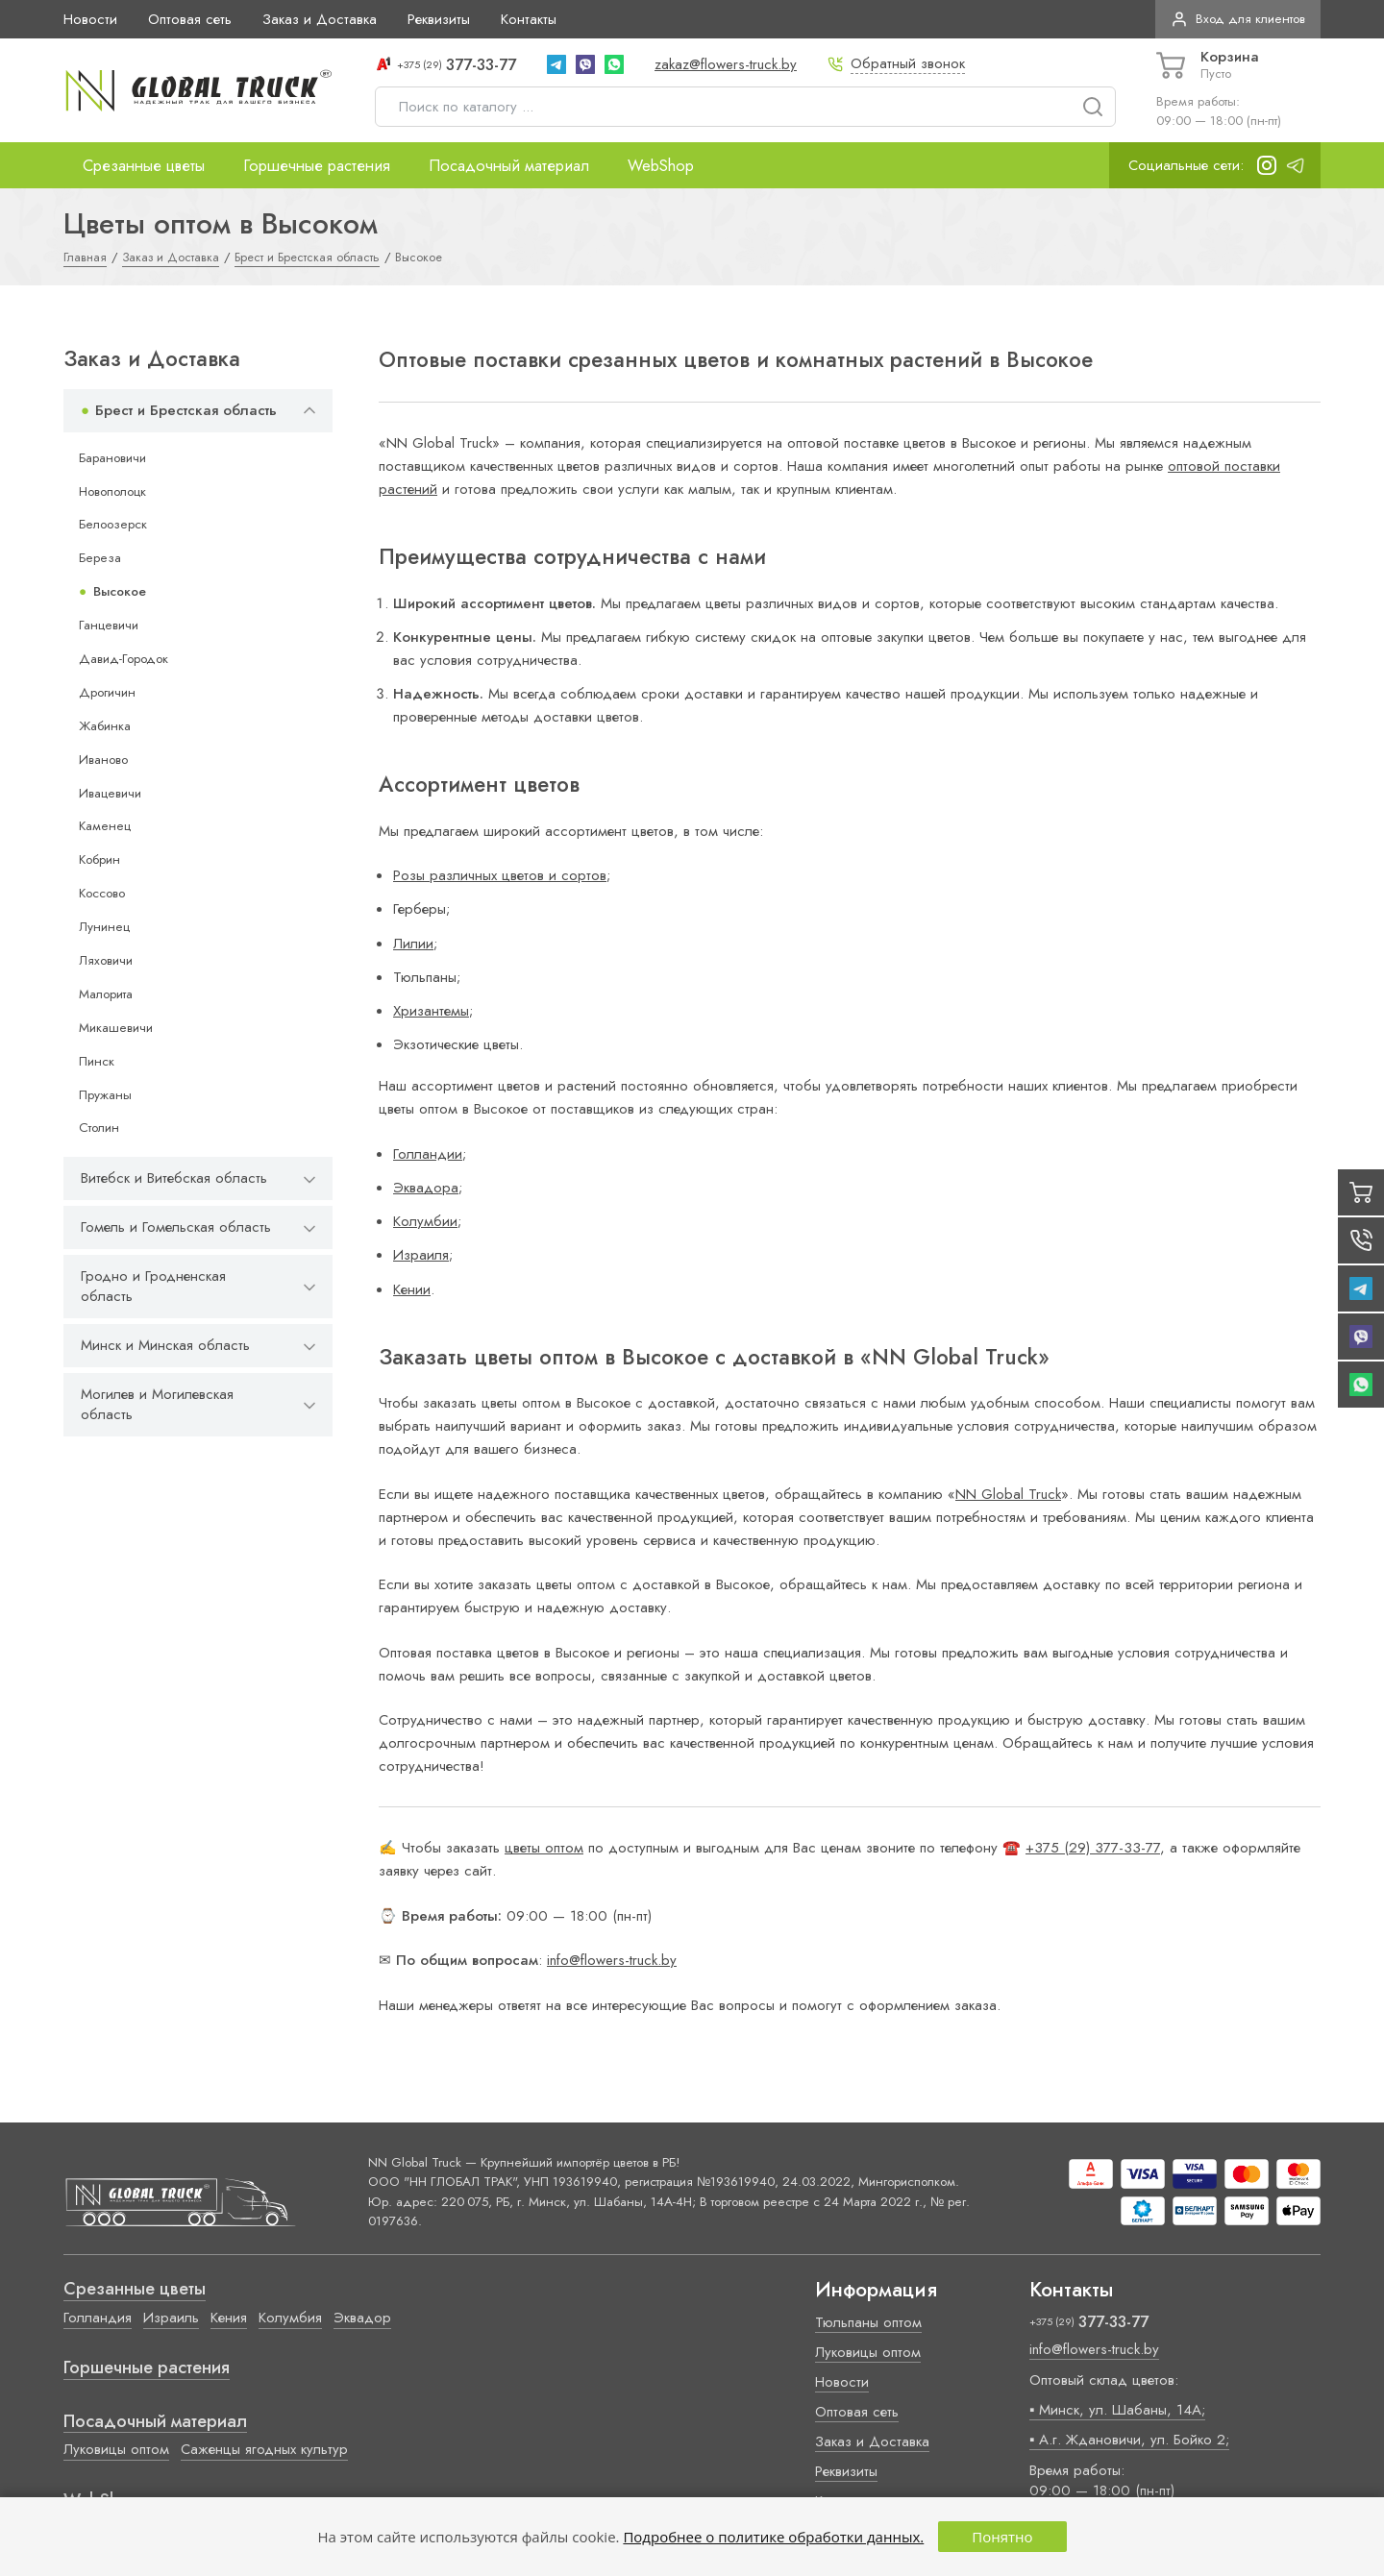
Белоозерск (113, 524)
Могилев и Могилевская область (157, 1404)
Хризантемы (431, 1010)
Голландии (427, 1154)
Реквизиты (439, 19)
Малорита (106, 994)
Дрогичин (107, 692)
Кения (228, 2317)
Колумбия (290, 2317)
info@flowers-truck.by (612, 1960)
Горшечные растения (316, 165)
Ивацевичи (110, 793)
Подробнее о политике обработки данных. (773, 2536)
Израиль (171, 2317)
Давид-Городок (123, 659)
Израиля (421, 1254)
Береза (100, 558)
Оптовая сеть (190, 19)
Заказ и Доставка (319, 19)
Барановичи (112, 458)
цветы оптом (544, 1847)
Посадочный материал (509, 165)
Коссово (102, 893)
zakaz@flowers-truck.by (726, 64)
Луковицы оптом (116, 2449)
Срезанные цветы (144, 165)
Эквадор (362, 2317)
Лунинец (104, 927)
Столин (99, 1127)
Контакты (528, 19)
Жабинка (105, 726)
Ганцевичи (108, 625)
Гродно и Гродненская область (153, 1286)
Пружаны (105, 1095)
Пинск (96, 1061)
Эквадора (425, 1187)
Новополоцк (112, 491)
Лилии (413, 943)
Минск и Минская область (165, 1345)
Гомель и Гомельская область (176, 1227)
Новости (90, 19)
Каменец (105, 826)
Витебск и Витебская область (174, 1178)
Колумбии (425, 1221)
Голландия (97, 2317)
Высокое (119, 591)
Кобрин (99, 859)
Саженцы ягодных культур (264, 2449)
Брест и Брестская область (186, 410)
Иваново (103, 759)
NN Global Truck (1008, 1494)
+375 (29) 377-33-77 (1093, 1847)
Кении (412, 1289)
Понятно (1002, 2536)
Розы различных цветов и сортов (499, 875)
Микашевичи (116, 1027)
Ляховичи (106, 960)
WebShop (661, 165)
